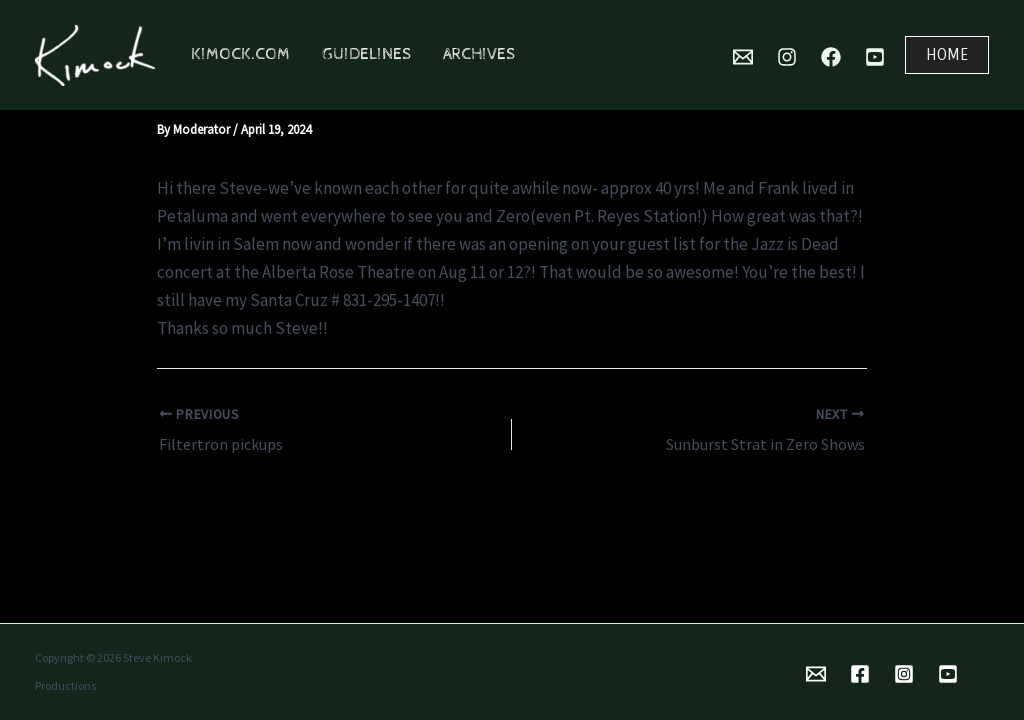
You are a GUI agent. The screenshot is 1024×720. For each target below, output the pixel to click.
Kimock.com (240, 54)
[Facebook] (831, 57)
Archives (479, 54)
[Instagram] (787, 57)
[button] (947, 55)
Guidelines (366, 54)
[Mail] (743, 57)
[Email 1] (816, 674)
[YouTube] (875, 57)
